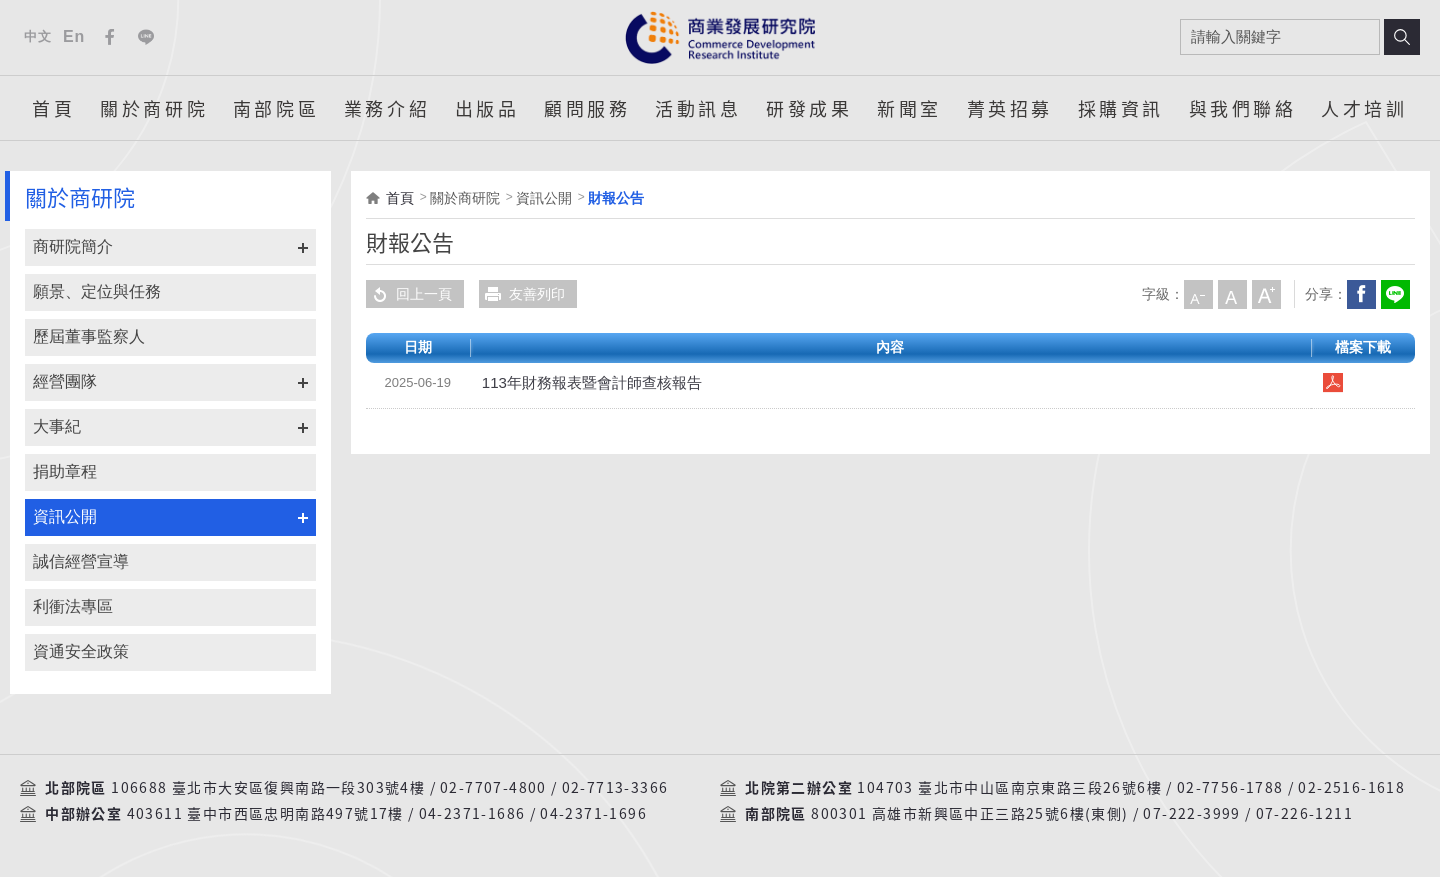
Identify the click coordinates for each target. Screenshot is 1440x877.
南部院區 (276, 108)
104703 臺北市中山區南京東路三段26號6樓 (1009, 788)
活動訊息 (698, 108)
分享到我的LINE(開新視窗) (1395, 294)
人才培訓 (1364, 108)
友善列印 (522, 294)
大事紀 (57, 426)
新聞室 (909, 108)
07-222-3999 (1191, 814)
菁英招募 (1010, 108)
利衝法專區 (73, 606)
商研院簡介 (73, 246)
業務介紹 (387, 108)
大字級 (1266, 294)
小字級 (1198, 294)
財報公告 (616, 198)
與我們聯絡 (1243, 108)
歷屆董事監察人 (89, 336)
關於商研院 (154, 108)
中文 (37, 36)
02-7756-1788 (1230, 788)
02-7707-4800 (493, 788)
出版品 (487, 108)
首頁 (53, 108)
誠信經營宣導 (81, 561)
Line (146, 37)
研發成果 (809, 108)
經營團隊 (65, 381)
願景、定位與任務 (97, 291)
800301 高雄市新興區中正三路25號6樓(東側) (969, 814)
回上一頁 (409, 294)
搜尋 (1402, 37)
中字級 (1232, 294)
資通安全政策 (81, 651)
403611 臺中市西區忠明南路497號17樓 (265, 814)
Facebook (110, 37)
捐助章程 (65, 471)
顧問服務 (587, 108)
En (74, 36)
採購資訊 (1121, 108)
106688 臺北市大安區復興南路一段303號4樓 (268, 788)
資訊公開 (65, 516)
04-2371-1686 (472, 814)
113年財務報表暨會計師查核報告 (584, 383)
